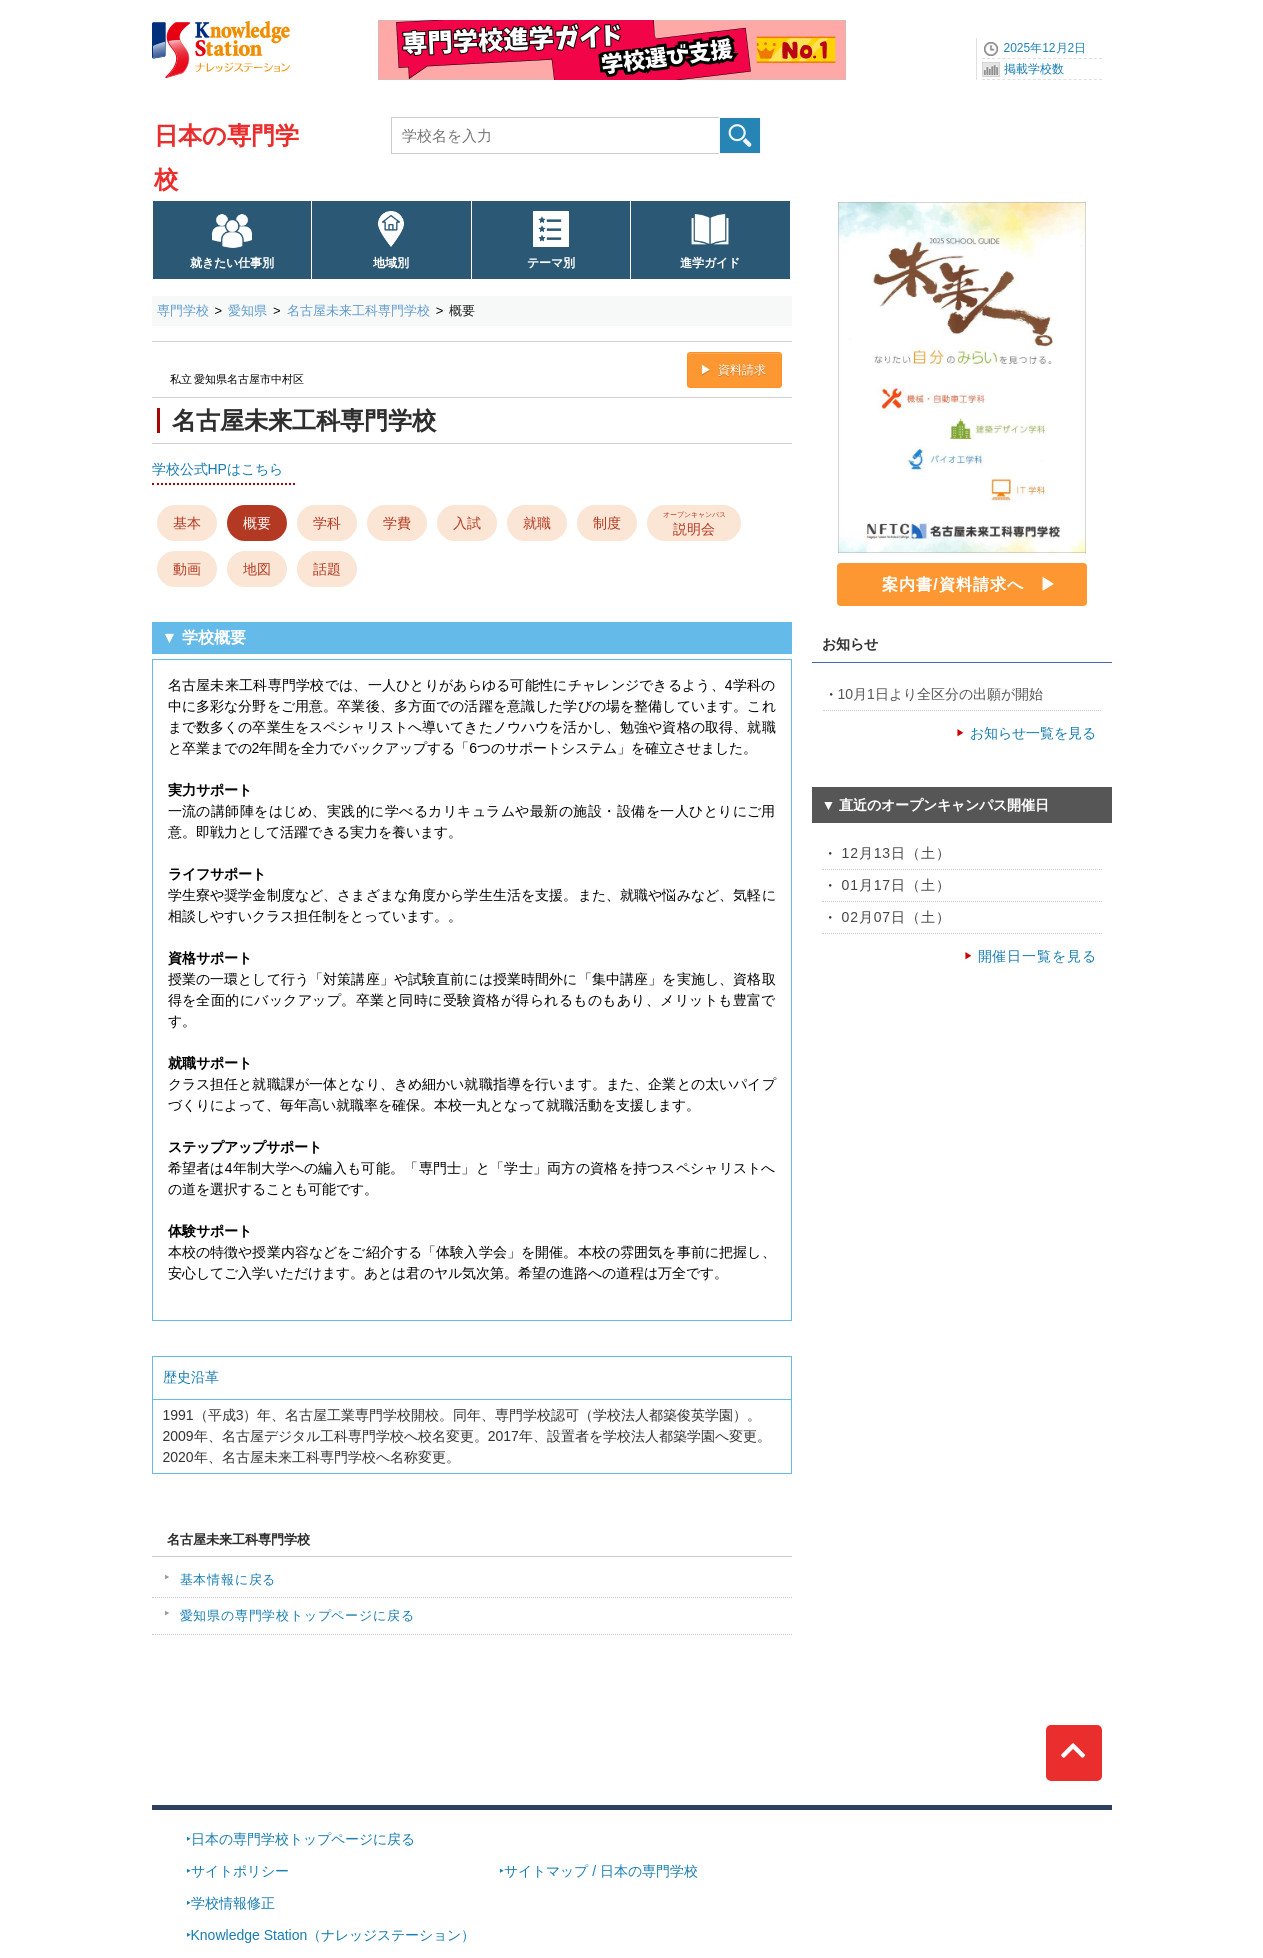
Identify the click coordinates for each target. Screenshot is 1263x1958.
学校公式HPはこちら (217, 469)
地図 (257, 569)
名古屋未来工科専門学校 (358, 310)
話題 (327, 569)
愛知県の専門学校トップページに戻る (297, 1615)
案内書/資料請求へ (952, 584)
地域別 (391, 263)
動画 (187, 569)
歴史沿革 (191, 1377)
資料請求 (742, 370)
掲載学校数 (1034, 69)
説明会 (693, 522)
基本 (187, 523)
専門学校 (183, 310)
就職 (537, 523)
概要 (257, 523)
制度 (607, 523)
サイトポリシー (240, 1871)
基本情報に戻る (228, 1579)
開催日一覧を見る (1037, 956)
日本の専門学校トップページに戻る (303, 1839)
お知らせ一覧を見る (1033, 733)
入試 (467, 523)
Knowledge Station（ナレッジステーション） (333, 1935)
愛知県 (247, 310)
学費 (397, 523)
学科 (327, 523)
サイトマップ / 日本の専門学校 (601, 1871)
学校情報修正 (233, 1903)
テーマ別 (551, 263)
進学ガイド (710, 263)
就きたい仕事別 (232, 263)
